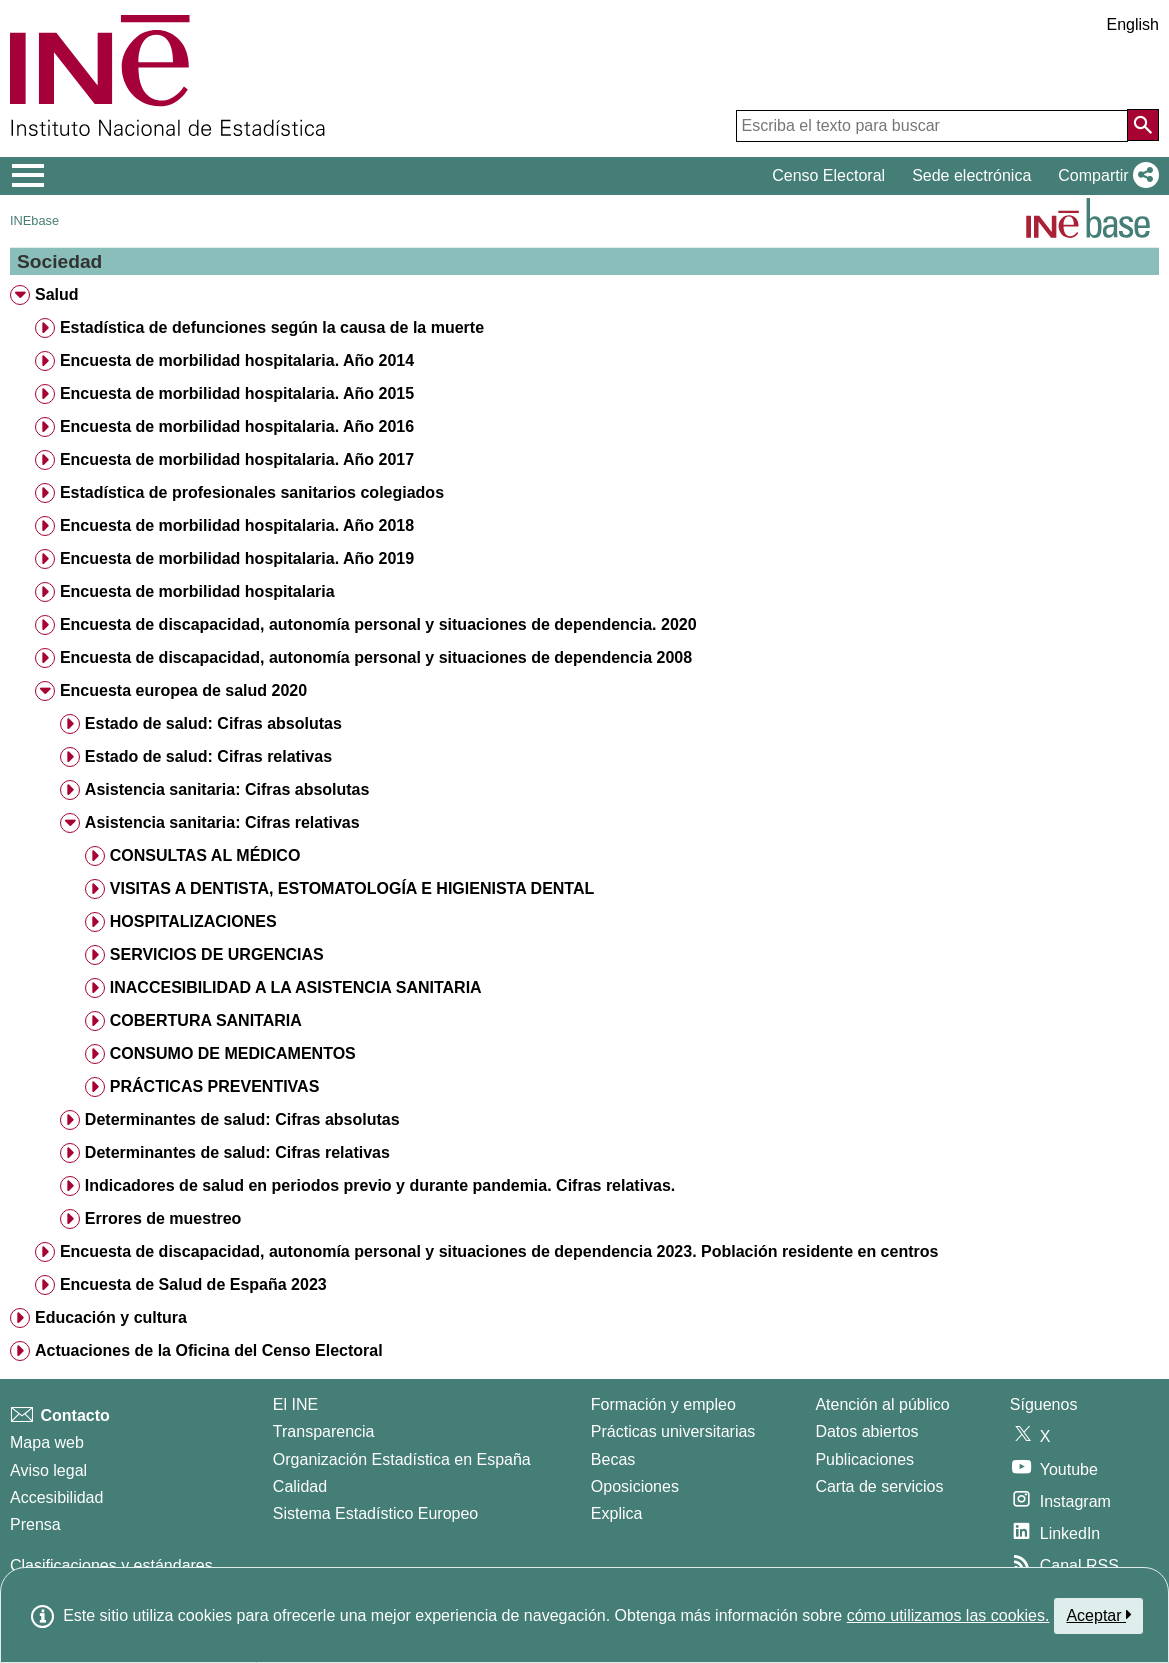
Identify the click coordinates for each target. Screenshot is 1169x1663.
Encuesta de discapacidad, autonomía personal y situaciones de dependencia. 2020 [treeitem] (378, 624)
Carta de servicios (879, 1486)
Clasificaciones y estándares (111, 1565)
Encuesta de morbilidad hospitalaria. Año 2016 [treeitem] (237, 426)
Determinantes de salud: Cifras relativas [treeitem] (237, 1152)
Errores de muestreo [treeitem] (163, 1218)
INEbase (34, 220)
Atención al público (882, 1404)
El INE (295, 1404)
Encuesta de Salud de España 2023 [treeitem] (193, 1284)
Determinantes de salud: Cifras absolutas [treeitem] (242, 1119)
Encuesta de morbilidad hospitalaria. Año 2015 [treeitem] (237, 393)
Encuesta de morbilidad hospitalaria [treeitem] (197, 591)
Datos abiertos (866, 1431)
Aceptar (1098, 1615)
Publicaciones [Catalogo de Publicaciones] (864, 1459)
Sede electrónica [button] (971, 175)
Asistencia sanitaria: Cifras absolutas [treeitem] (227, 789)
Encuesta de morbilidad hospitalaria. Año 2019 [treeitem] (237, 558)
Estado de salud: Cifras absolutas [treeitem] (213, 723)
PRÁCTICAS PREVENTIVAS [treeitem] (215, 1086)
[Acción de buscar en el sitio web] (1143, 125)
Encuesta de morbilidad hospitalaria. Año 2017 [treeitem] (237, 459)
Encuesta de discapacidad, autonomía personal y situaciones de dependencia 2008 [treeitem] (376, 657)
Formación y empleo (663, 1404)
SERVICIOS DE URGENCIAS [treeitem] (217, 954)
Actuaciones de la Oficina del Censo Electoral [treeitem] (209, 1350)
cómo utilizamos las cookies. (948, 1615)
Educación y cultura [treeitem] (111, 1317)
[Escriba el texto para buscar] (932, 126)
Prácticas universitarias (673, 1431)
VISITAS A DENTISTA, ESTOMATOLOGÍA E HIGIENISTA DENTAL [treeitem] (352, 888)
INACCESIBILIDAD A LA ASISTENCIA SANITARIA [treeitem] (296, 987)
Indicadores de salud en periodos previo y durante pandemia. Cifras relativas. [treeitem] (380, 1185)
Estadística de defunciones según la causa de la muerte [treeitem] (272, 327)
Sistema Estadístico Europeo (375, 1513)
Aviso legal (48, 1470)
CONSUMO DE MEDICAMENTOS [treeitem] (233, 1053)
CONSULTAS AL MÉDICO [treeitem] (205, 855)
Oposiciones (635, 1486)
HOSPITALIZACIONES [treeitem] (193, 921)
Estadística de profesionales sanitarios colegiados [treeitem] (252, 492)
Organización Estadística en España (402, 1459)
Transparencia (324, 1431)
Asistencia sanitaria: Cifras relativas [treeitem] (222, 822)
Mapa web (47, 1442)
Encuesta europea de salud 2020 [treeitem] (183, 690)
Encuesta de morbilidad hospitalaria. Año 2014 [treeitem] (237, 360)
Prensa (35, 1524)
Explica (617, 1513)
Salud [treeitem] (57, 294)
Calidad (300, 1486)
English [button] (1133, 24)
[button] (1104, 176)
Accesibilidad (56, 1497)
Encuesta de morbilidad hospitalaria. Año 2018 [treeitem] (237, 525)
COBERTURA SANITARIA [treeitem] (206, 1020)
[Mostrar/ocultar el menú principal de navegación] (28, 176)
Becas (613, 1459)
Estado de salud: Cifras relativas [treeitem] (208, 756)
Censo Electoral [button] (828, 175)
